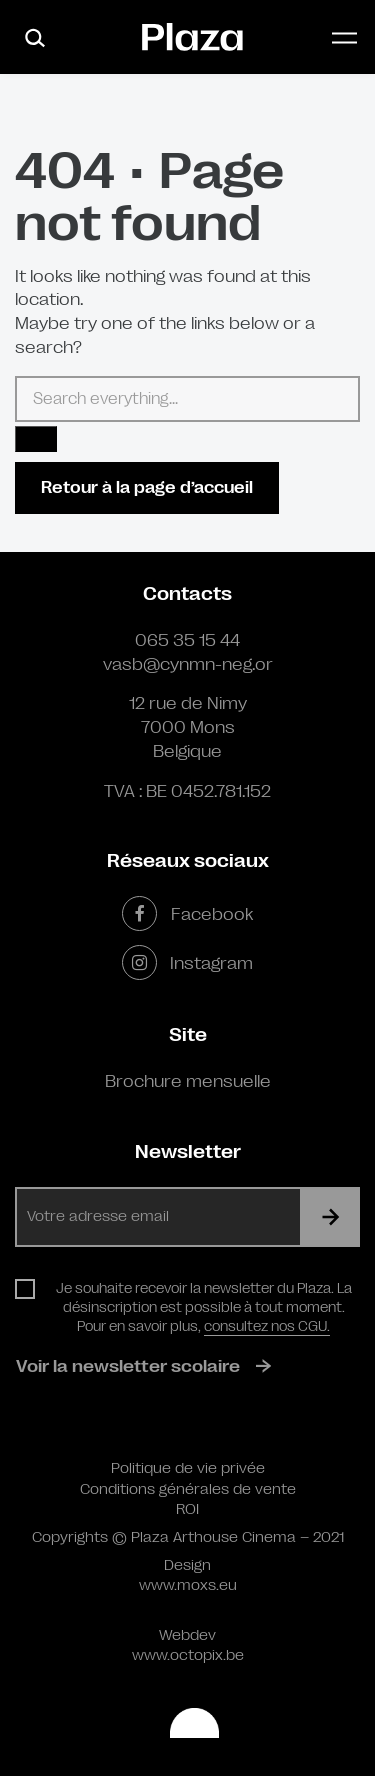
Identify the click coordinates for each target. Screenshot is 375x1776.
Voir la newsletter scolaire (128, 1366)
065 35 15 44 (187, 640)
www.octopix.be (188, 1655)
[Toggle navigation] (344, 37)
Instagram (187, 963)
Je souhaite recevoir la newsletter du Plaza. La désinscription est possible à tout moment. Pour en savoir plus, (204, 1307)
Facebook (187, 914)
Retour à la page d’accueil (147, 487)
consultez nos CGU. (267, 1326)
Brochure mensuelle (188, 1081)
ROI (187, 1509)
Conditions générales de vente (188, 1489)
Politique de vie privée (188, 1468)
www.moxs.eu (188, 1585)
